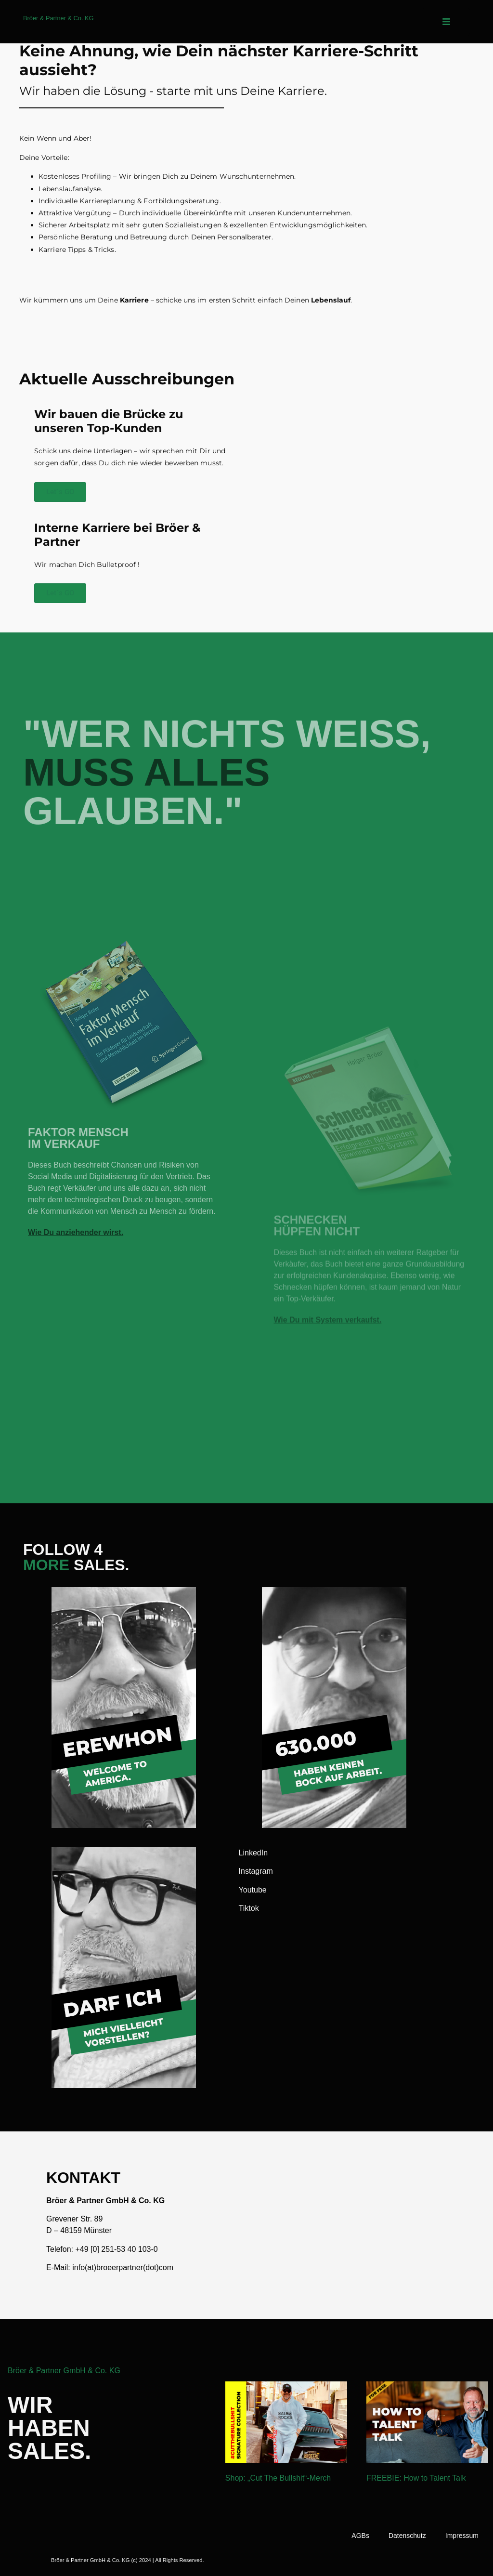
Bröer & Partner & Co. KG (58, 18)
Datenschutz (407, 2535)
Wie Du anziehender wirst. (75, 1378)
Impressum (462, 2535)
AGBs (360, 2535)
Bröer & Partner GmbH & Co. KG (64, 2370)
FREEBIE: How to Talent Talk (416, 2478)
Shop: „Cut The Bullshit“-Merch (278, 2478)
